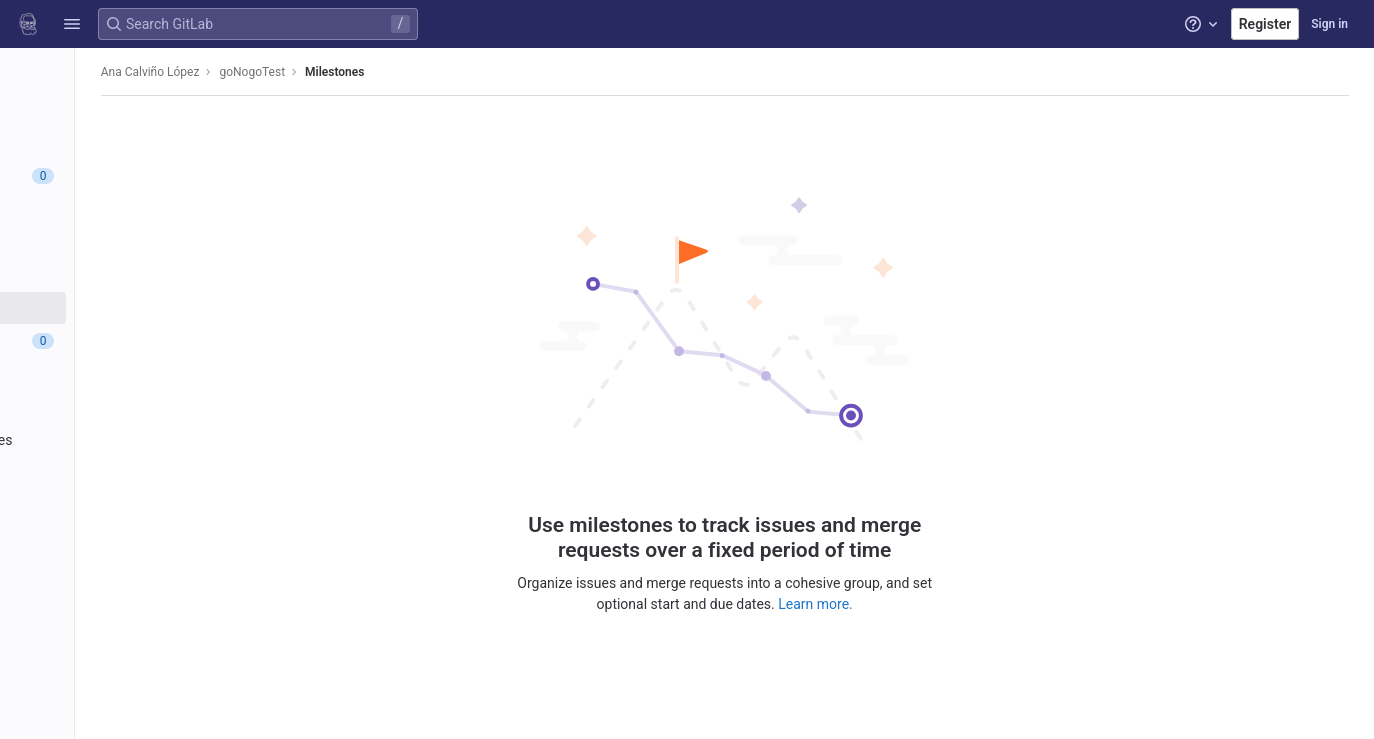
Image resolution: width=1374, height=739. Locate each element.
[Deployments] (127, 407)
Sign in (1329, 24)
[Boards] (127, 242)
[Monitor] (127, 473)
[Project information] (127, 110)
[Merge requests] (127, 341)
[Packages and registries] (127, 440)
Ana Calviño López (321, 72)
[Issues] (127, 176)
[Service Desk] (127, 275)
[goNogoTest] (128, 70)
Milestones (505, 72)
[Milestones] (127, 308)
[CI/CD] (127, 374)
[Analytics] (127, 506)
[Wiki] (127, 539)
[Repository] (127, 143)
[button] (72, 24)
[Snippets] (127, 572)
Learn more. (906, 596)
